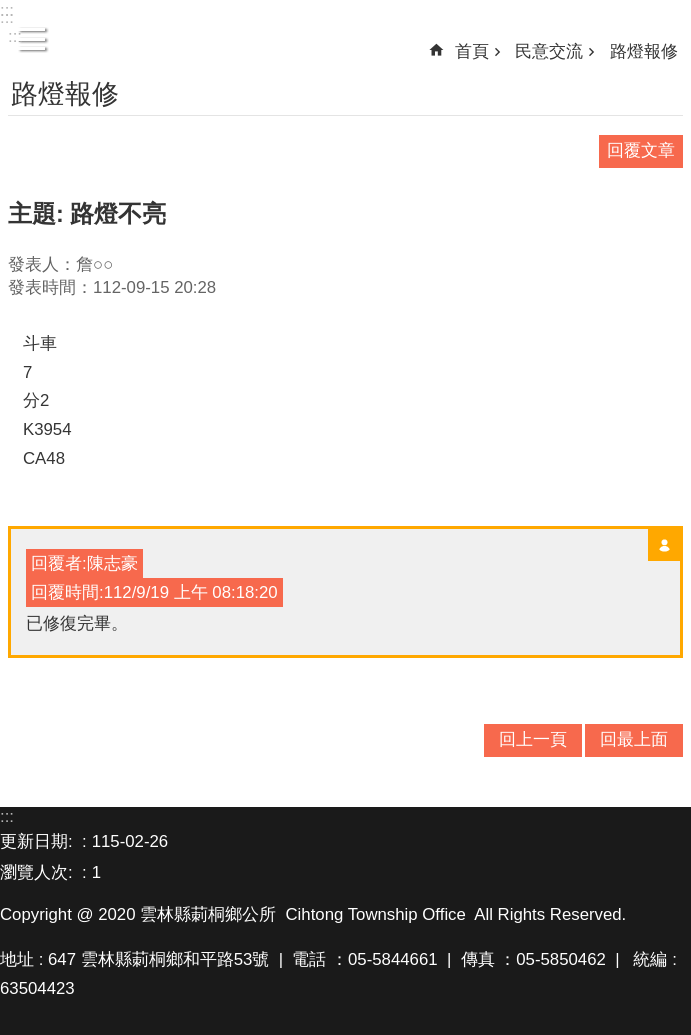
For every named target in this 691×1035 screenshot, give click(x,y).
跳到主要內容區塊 (10, 10)
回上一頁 (533, 739)
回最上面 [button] (634, 739)
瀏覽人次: (38, 872)
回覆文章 (641, 150)
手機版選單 (32, 39)
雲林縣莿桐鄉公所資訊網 (346, 41)
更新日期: (38, 841)
